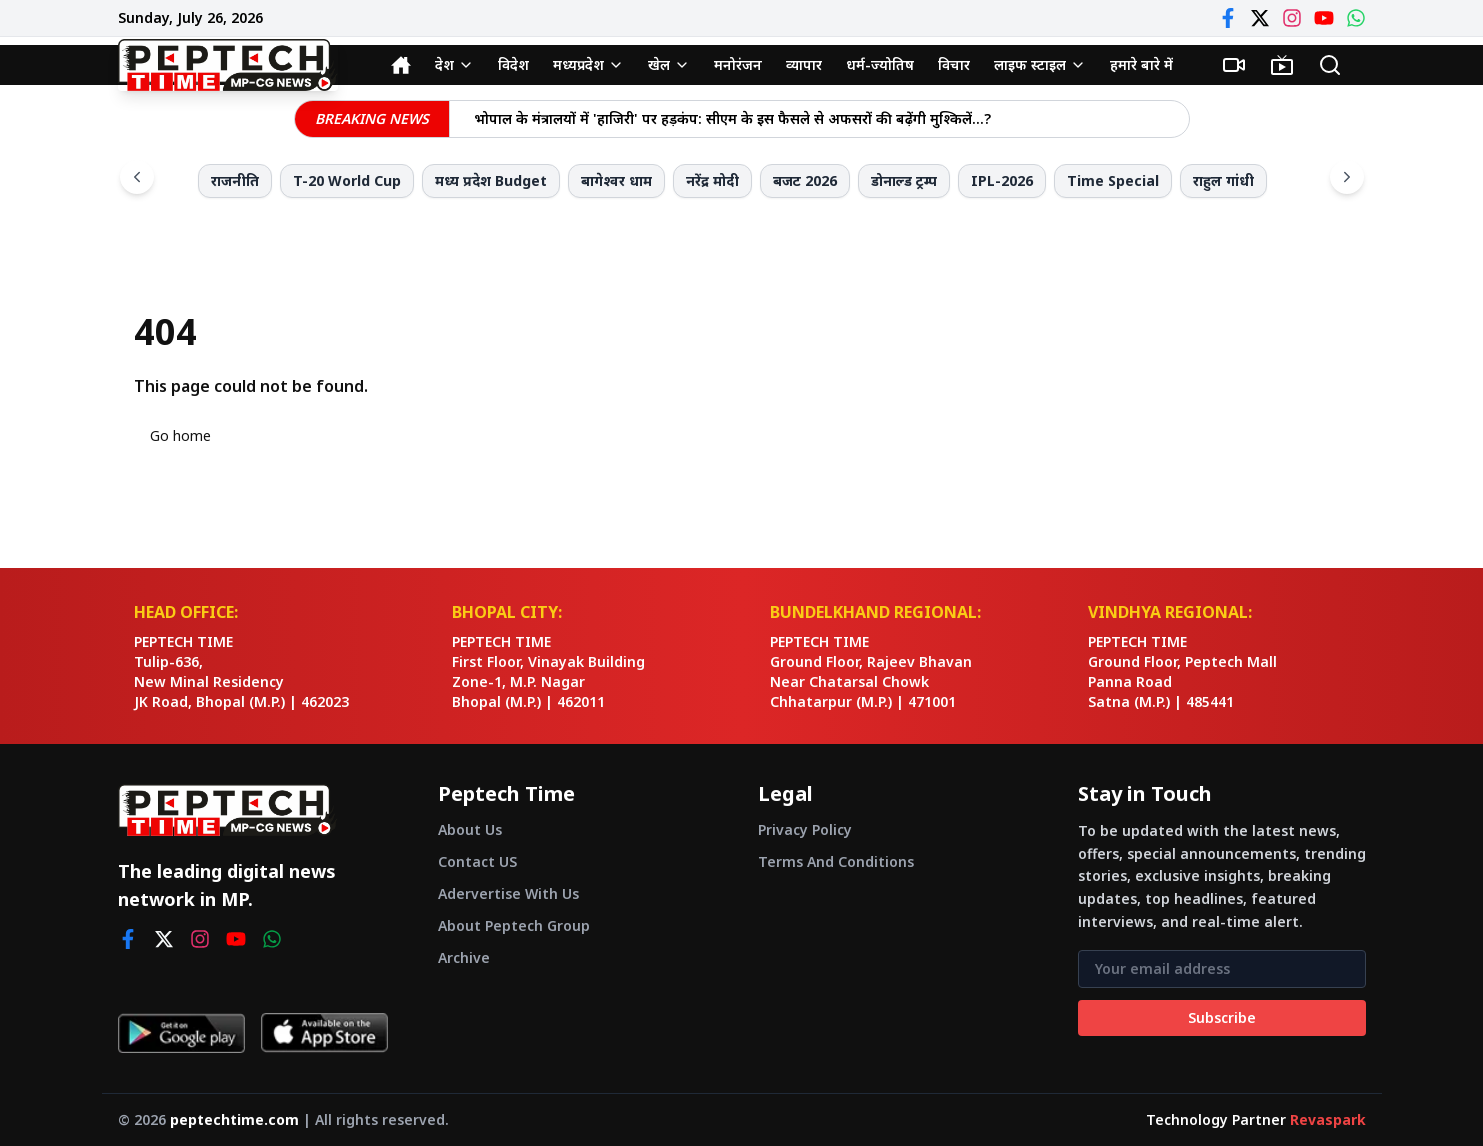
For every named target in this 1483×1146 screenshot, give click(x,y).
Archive (464, 957)
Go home (180, 435)
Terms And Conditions (836, 861)
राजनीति (235, 180)
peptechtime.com (234, 1119)
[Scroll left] (137, 177)
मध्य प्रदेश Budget (491, 180)
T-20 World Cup (347, 180)
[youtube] (236, 939)
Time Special (1113, 180)
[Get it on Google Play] (181, 1033)
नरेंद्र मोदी (712, 180)
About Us (470, 829)
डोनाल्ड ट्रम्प (904, 180)
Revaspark (1328, 1119)
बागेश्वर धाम (616, 180)
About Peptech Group (514, 925)
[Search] (1330, 65)
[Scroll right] (1347, 177)
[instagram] (200, 939)
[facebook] (128, 939)
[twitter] (164, 939)
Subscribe (1222, 1017)
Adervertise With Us (508, 893)
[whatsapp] (272, 939)
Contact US (477, 861)
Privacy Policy (805, 829)
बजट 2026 (805, 180)
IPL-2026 (1002, 180)
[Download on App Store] (324, 1033)
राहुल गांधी (1223, 180)
